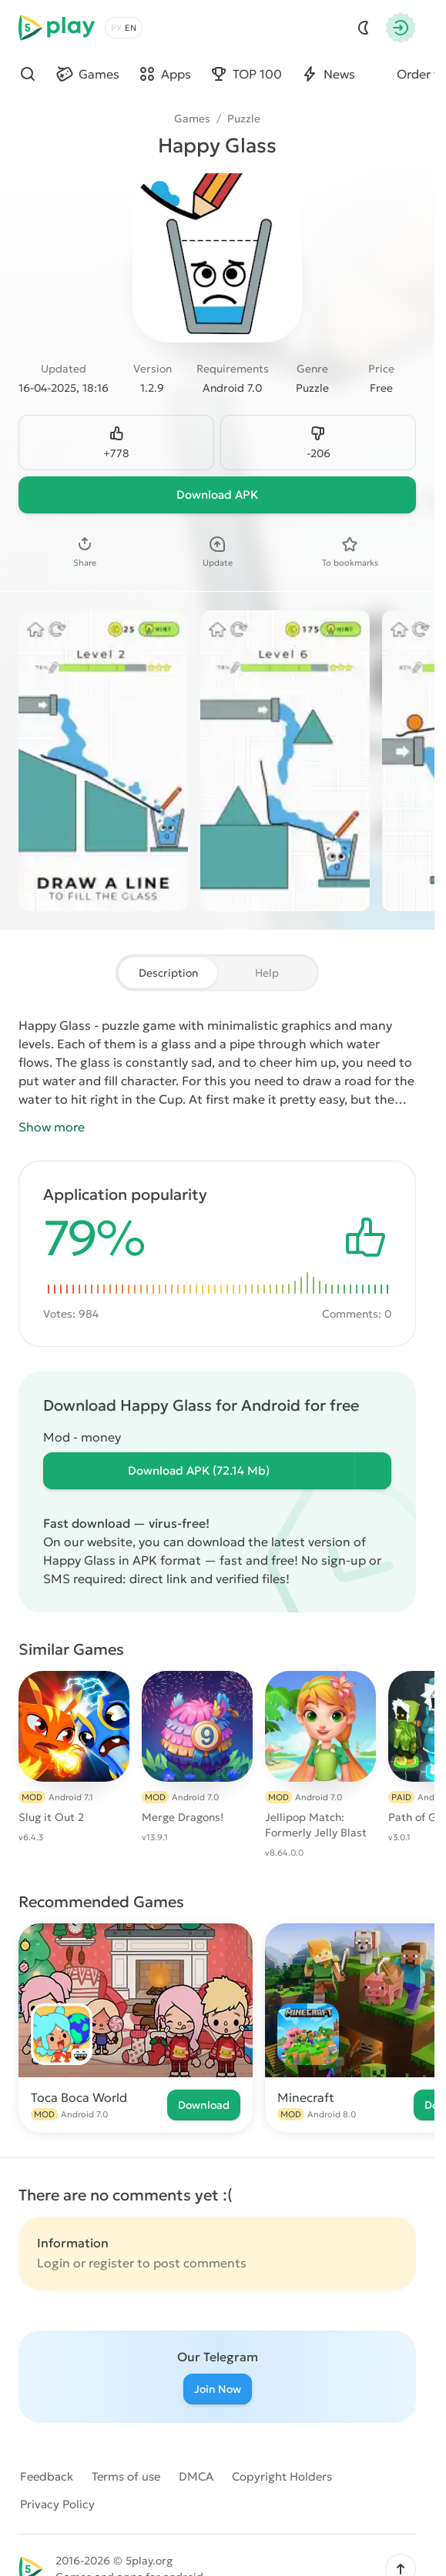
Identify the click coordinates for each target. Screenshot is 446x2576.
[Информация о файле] (372, 1470)
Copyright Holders (282, 2476)
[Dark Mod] (363, 27)
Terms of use (126, 2476)
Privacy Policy (57, 2504)
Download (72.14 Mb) (199, 1470)
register (111, 2262)
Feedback (46, 2476)
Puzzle (243, 118)
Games (192, 118)
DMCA (196, 2476)
